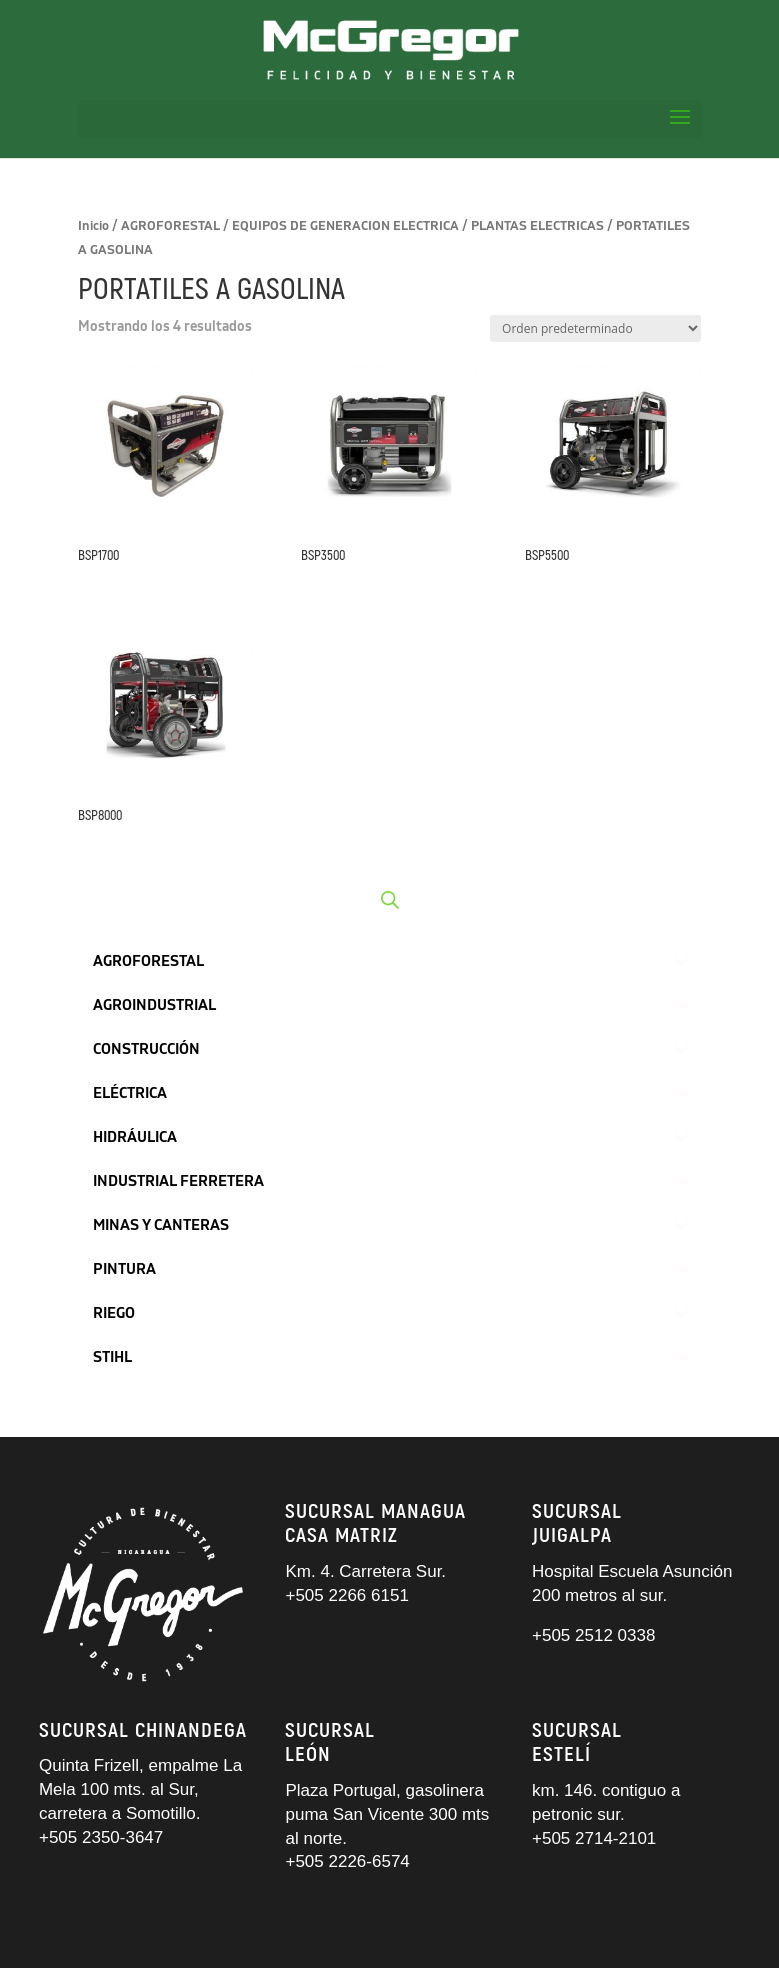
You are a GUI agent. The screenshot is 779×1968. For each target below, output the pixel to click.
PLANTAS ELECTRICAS (537, 226)
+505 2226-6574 (347, 1861)
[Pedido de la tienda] (595, 328)
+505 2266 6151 (349, 1595)
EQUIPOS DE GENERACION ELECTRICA (345, 226)
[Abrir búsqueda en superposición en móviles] (390, 900)
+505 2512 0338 (593, 1635)
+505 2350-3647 (101, 1837)
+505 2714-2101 (594, 1838)
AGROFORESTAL (170, 226)
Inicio (93, 226)
